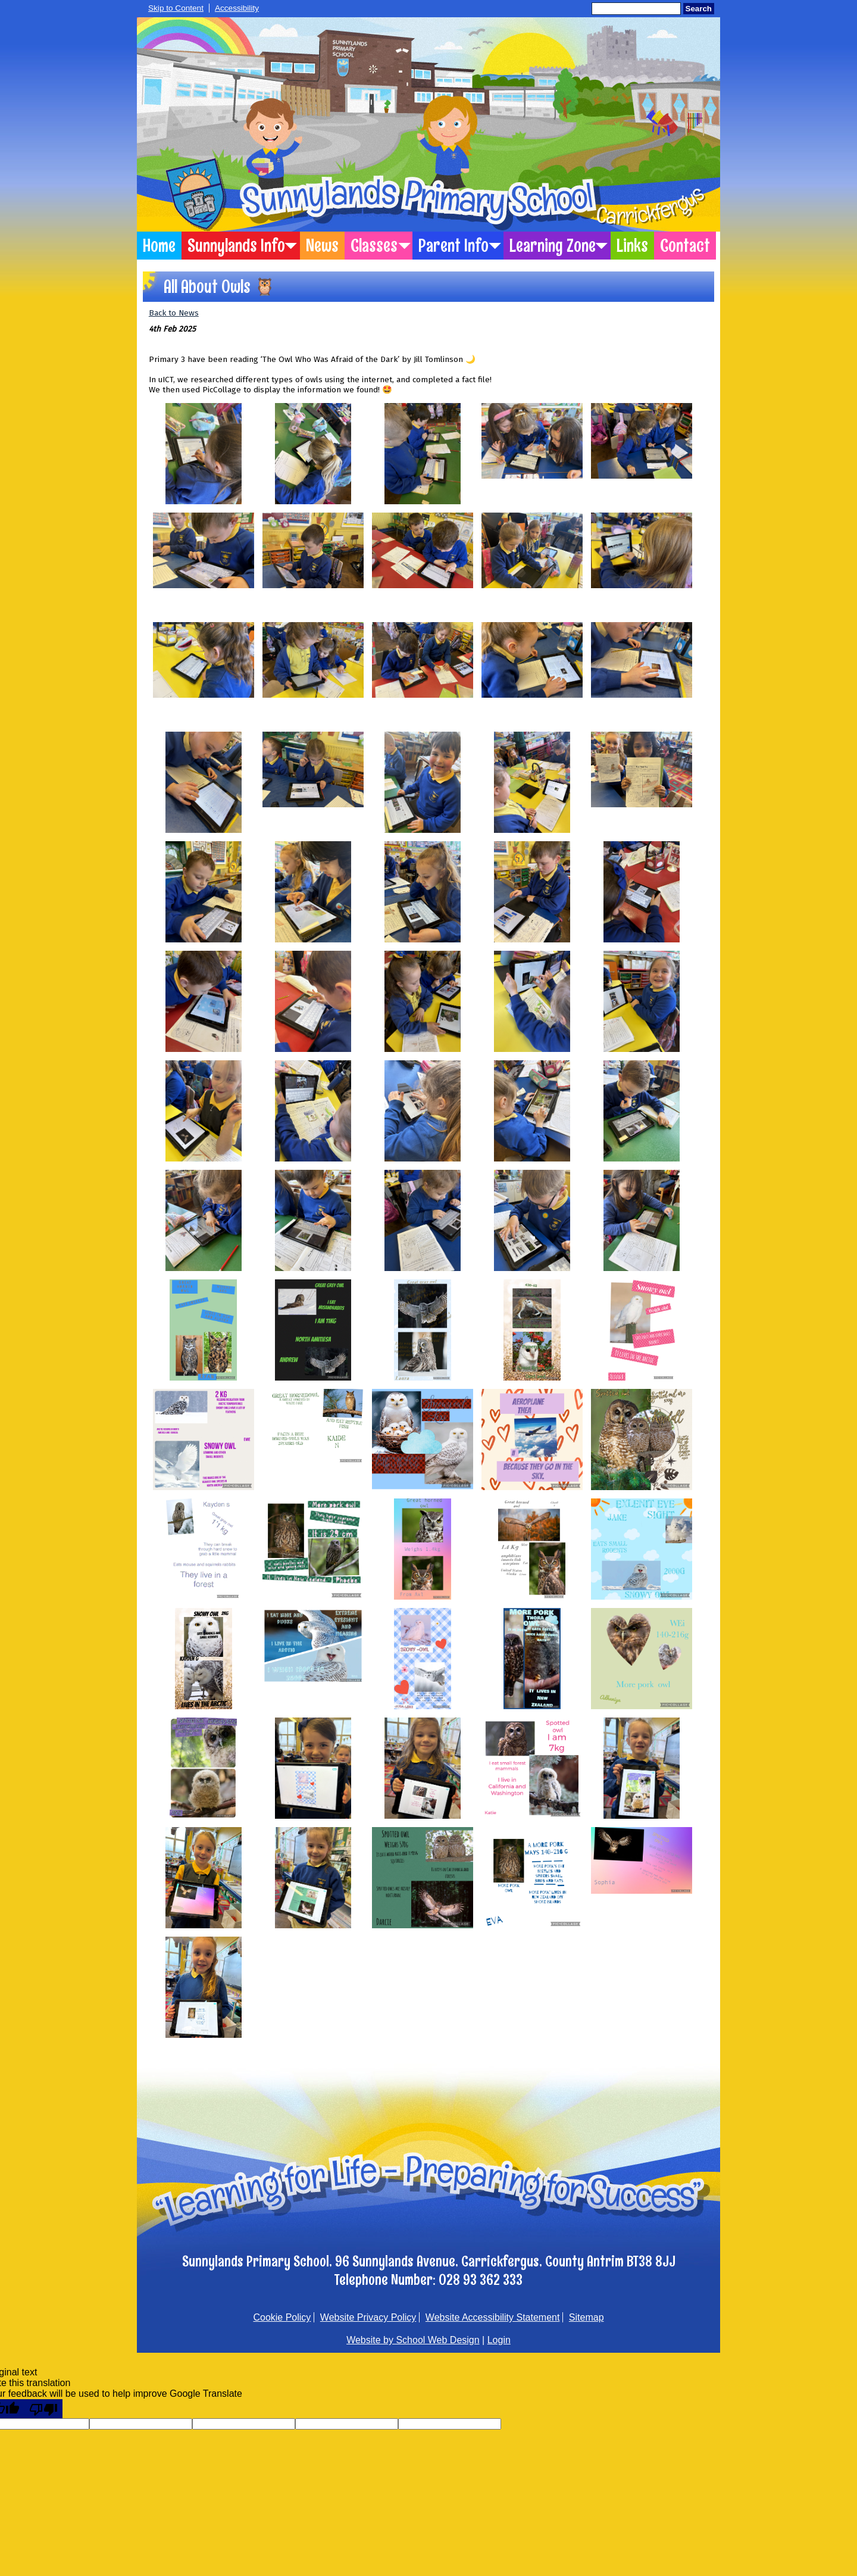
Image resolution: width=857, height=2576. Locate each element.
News (322, 246)
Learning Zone (552, 246)
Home (159, 246)
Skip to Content (176, 8)
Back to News (174, 313)
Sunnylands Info (236, 246)
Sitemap (586, 2317)
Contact (685, 246)
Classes (374, 246)
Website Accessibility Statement (493, 2317)
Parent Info (453, 246)
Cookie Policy (282, 2317)
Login (499, 2340)
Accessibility (237, 8)
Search (699, 8)
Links (632, 246)
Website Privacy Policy (368, 2317)
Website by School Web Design (413, 2340)
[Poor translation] (43, 2408)
